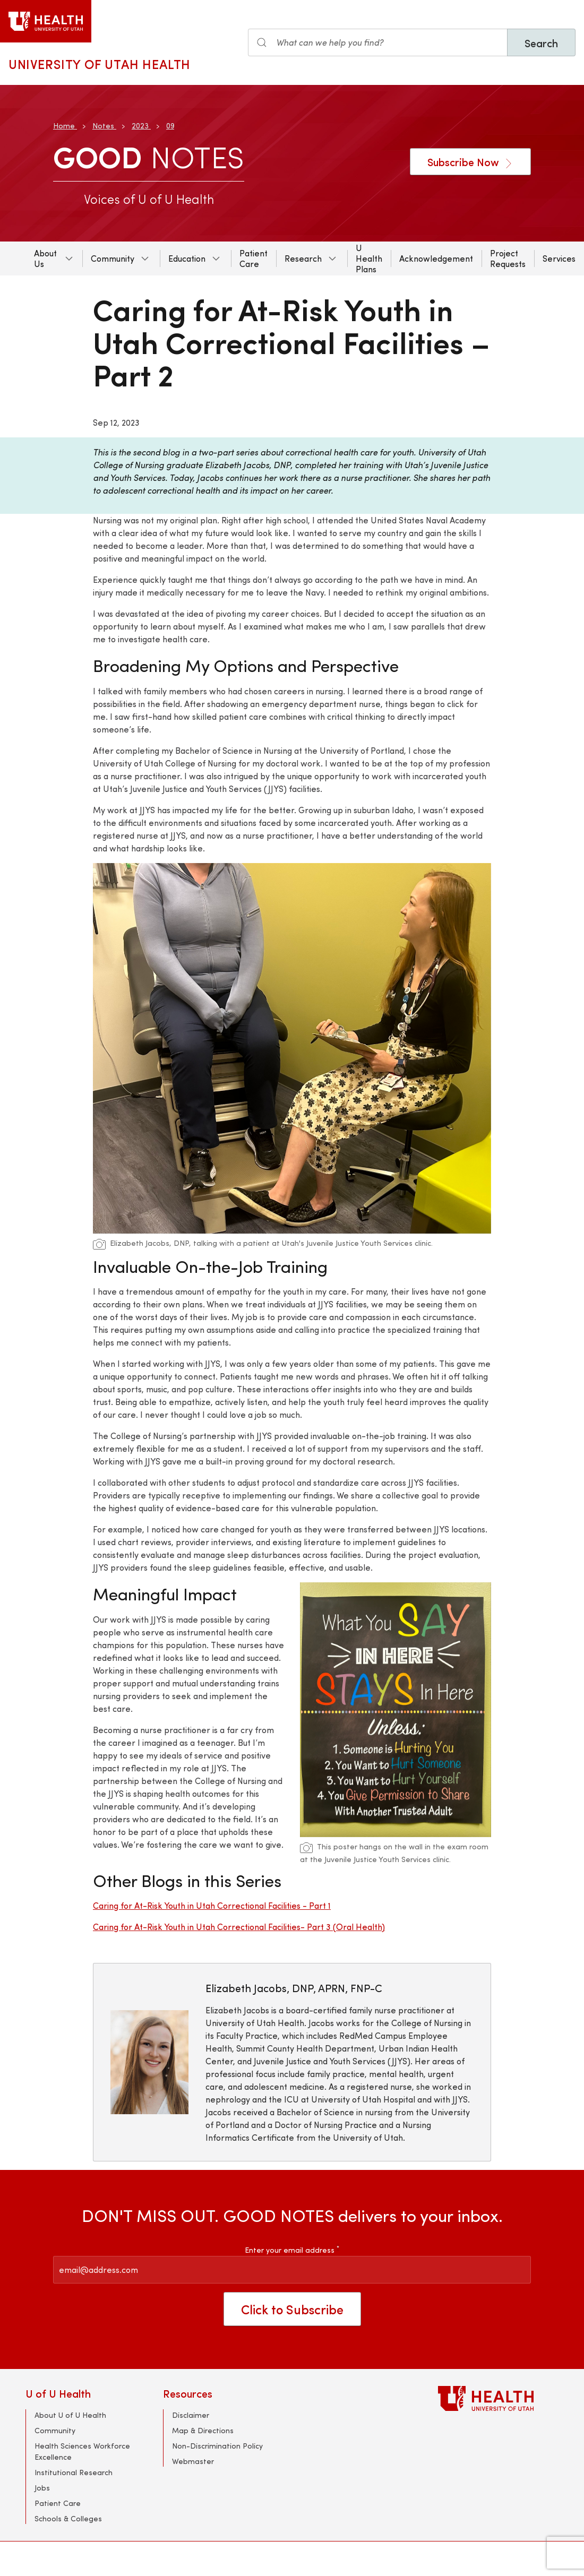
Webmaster (193, 2461)
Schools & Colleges (68, 2518)
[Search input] (378, 42)
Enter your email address (292, 2250)
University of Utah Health (99, 63)
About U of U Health (70, 2415)
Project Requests (508, 258)
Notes (103, 125)
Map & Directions (203, 2430)
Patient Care (253, 258)
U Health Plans (369, 258)
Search (541, 43)
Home (64, 125)
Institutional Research (74, 2472)
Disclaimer (190, 2415)
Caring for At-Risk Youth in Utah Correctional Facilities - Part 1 (212, 1905)
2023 (140, 125)
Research (303, 258)
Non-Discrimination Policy (217, 2446)
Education (186, 258)
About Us (45, 258)
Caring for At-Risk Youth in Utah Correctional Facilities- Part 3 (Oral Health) (239, 1926)
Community (112, 258)
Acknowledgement (436, 258)
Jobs (42, 2488)
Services (559, 258)
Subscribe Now (470, 161)
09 (170, 125)
